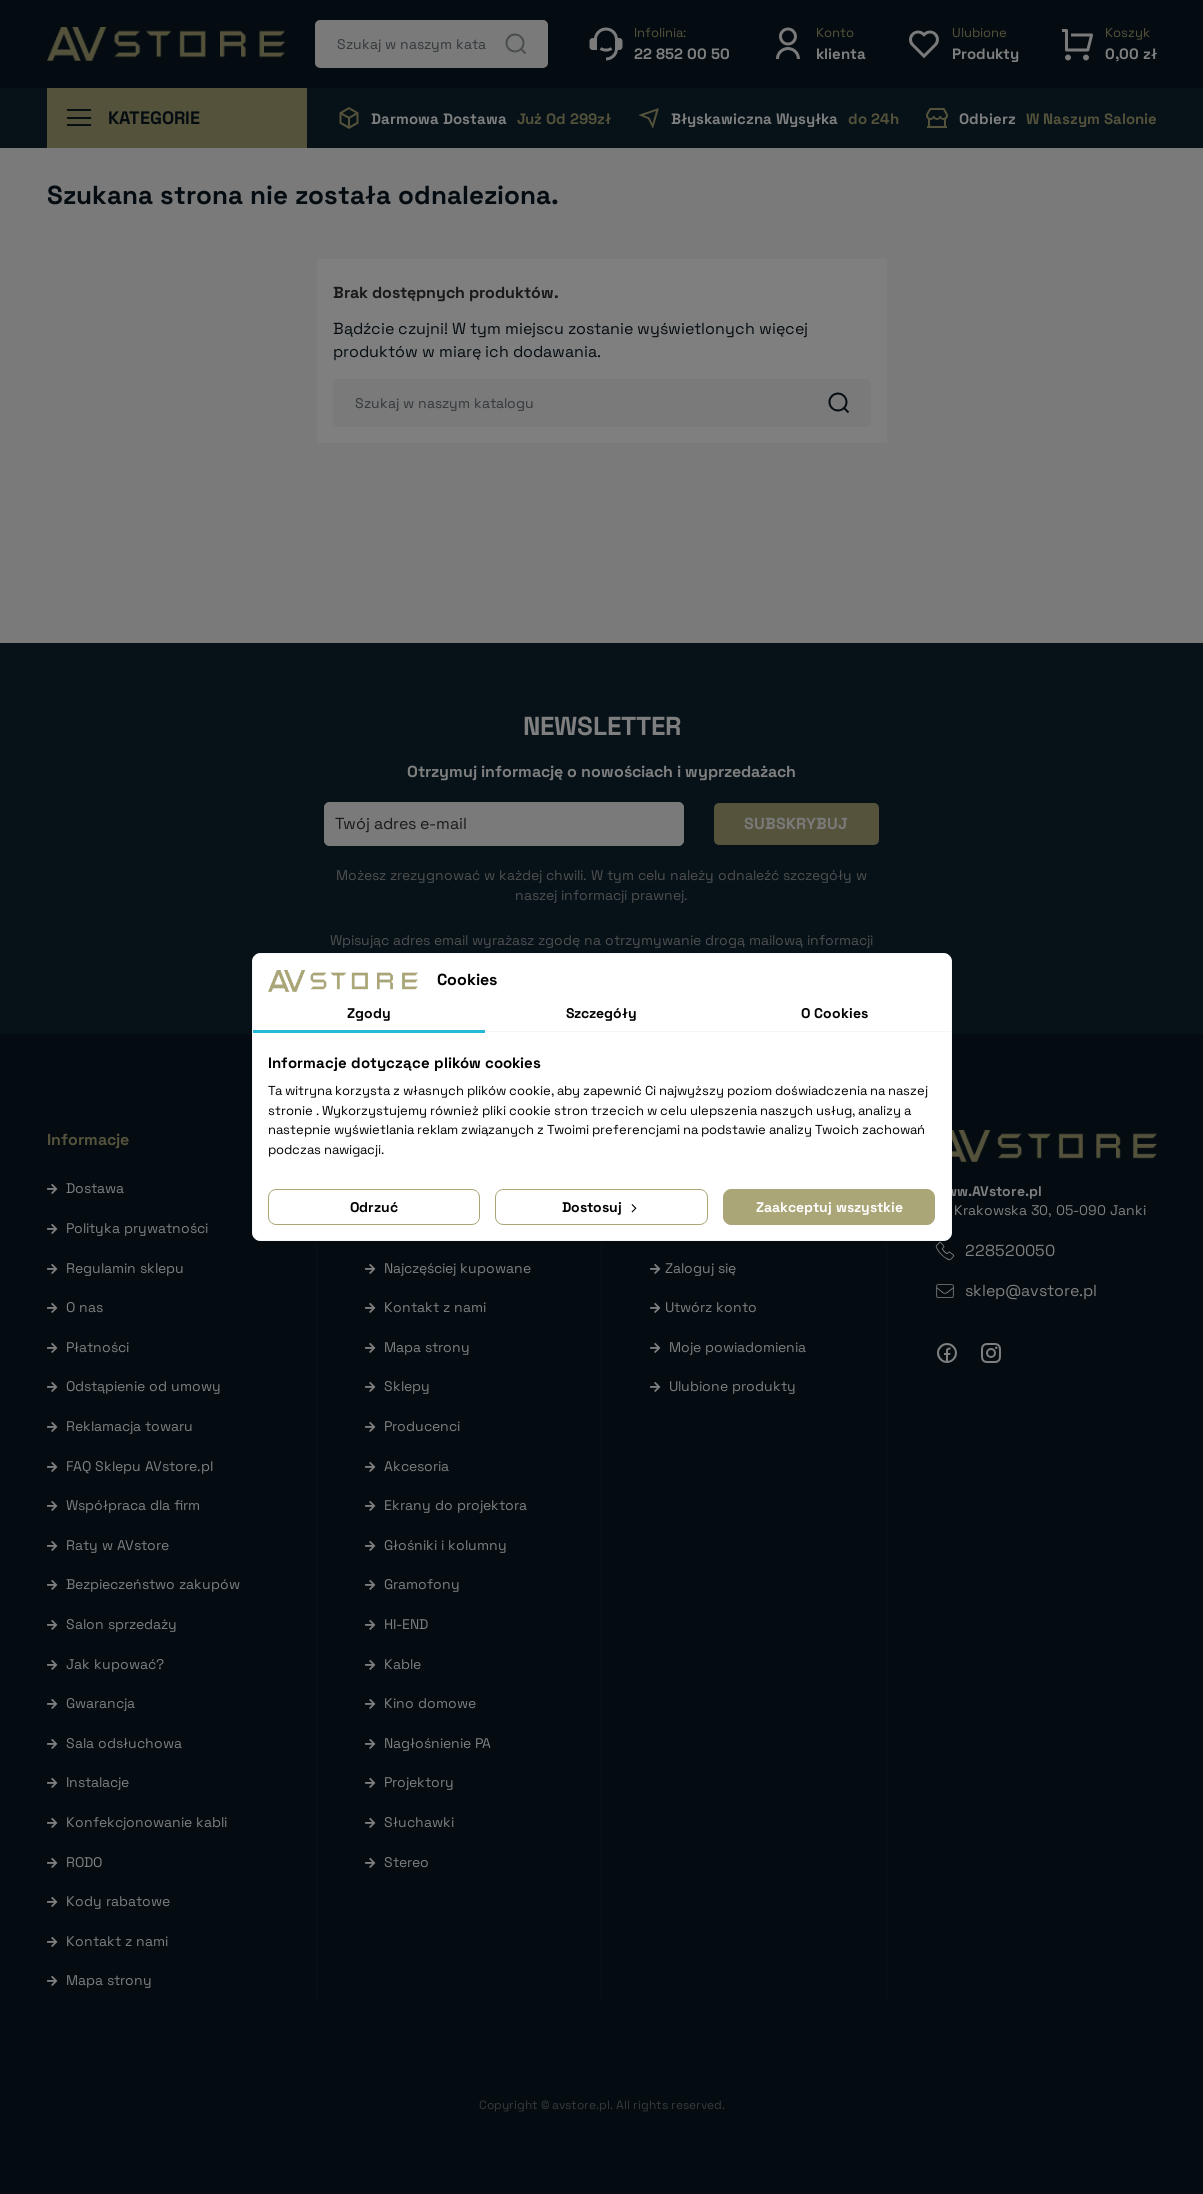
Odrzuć (374, 1207)
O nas (84, 1307)
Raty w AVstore (117, 1545)
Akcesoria (416, 1466)
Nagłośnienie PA (437, 1743)
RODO (84, 1862)
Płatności (97, 1347)
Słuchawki (419, 1822)
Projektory (419, 1782)
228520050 (1010, 1250)
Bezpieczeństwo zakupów (153, 1584)
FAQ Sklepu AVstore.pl (139, 1466)
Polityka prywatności (137, 1228)
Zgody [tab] (369, 1013)
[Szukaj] (431, 44)
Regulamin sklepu (125, 1268)
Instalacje (97, 1782)
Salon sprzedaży (121, 1624)
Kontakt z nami (117, 1941)
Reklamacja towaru (129, 1426)
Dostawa (95, 1188)
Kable (402, 1664)
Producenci (422, 1426)
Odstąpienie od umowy (143, 1386)
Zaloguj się (700, 1268)
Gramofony (422, 1584)
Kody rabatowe (118, 1901)
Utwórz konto (711, 1307)
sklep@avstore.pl (1031, 1290)
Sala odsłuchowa (124, 1743)
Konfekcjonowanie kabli (146, 1822)
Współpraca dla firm (133, 1505)
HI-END (406, 1624)
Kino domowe (430, 1703)
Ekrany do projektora (455, 1505)
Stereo (406, 1862)
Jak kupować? (115, 1664)
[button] (818, 43)
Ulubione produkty (732, 1386)
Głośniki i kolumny (445, 1545)
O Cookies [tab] (834, 1013)
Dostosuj (601, 1207)
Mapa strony (109, 1980)
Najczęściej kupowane (457, 1268)
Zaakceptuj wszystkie (829, 1207)
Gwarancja (100, 1703)
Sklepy (407, 1386)
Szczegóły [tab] (601, 1013)
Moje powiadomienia (737, 1347)
